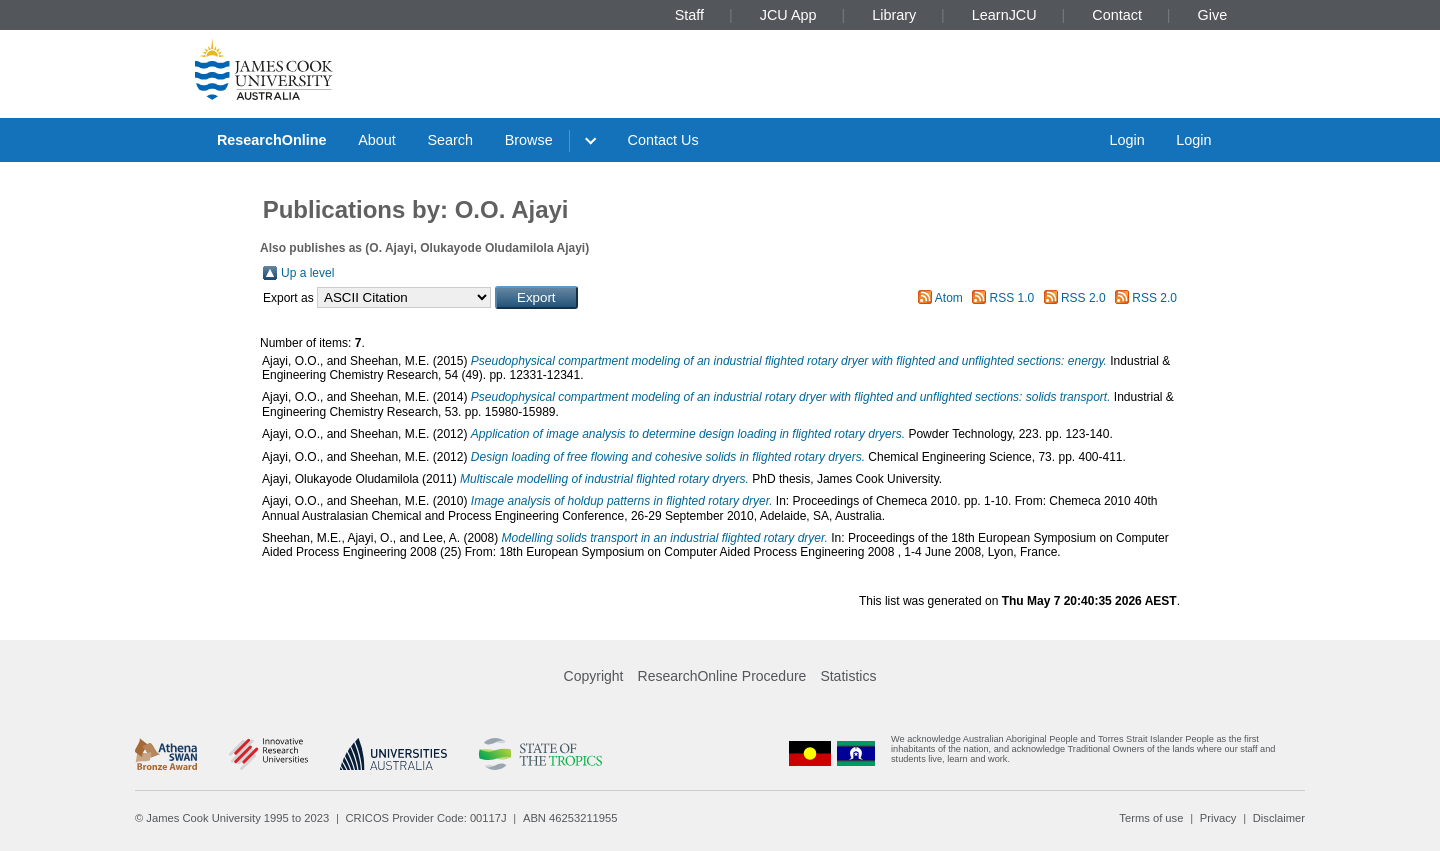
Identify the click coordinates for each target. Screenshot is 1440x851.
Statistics (848, 676)
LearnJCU (1004, 15)
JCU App (788, 15)
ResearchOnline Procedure (722, 676)
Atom (949, 298)
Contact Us (663, 140)
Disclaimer (1279, 818)
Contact (1117, 15)
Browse (529, 140)
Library (894, 15)
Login (1126, 140)
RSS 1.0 (1012, 298)
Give (1213, 15)
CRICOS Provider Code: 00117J (426, 818)
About (377, 140)
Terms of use (1151, 818)
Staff (689, 15)
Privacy (1218, 818)
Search (450, 140)
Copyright (594, 676)
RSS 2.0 (1083, 298)
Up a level (307, 273)
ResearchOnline (272, 140)
